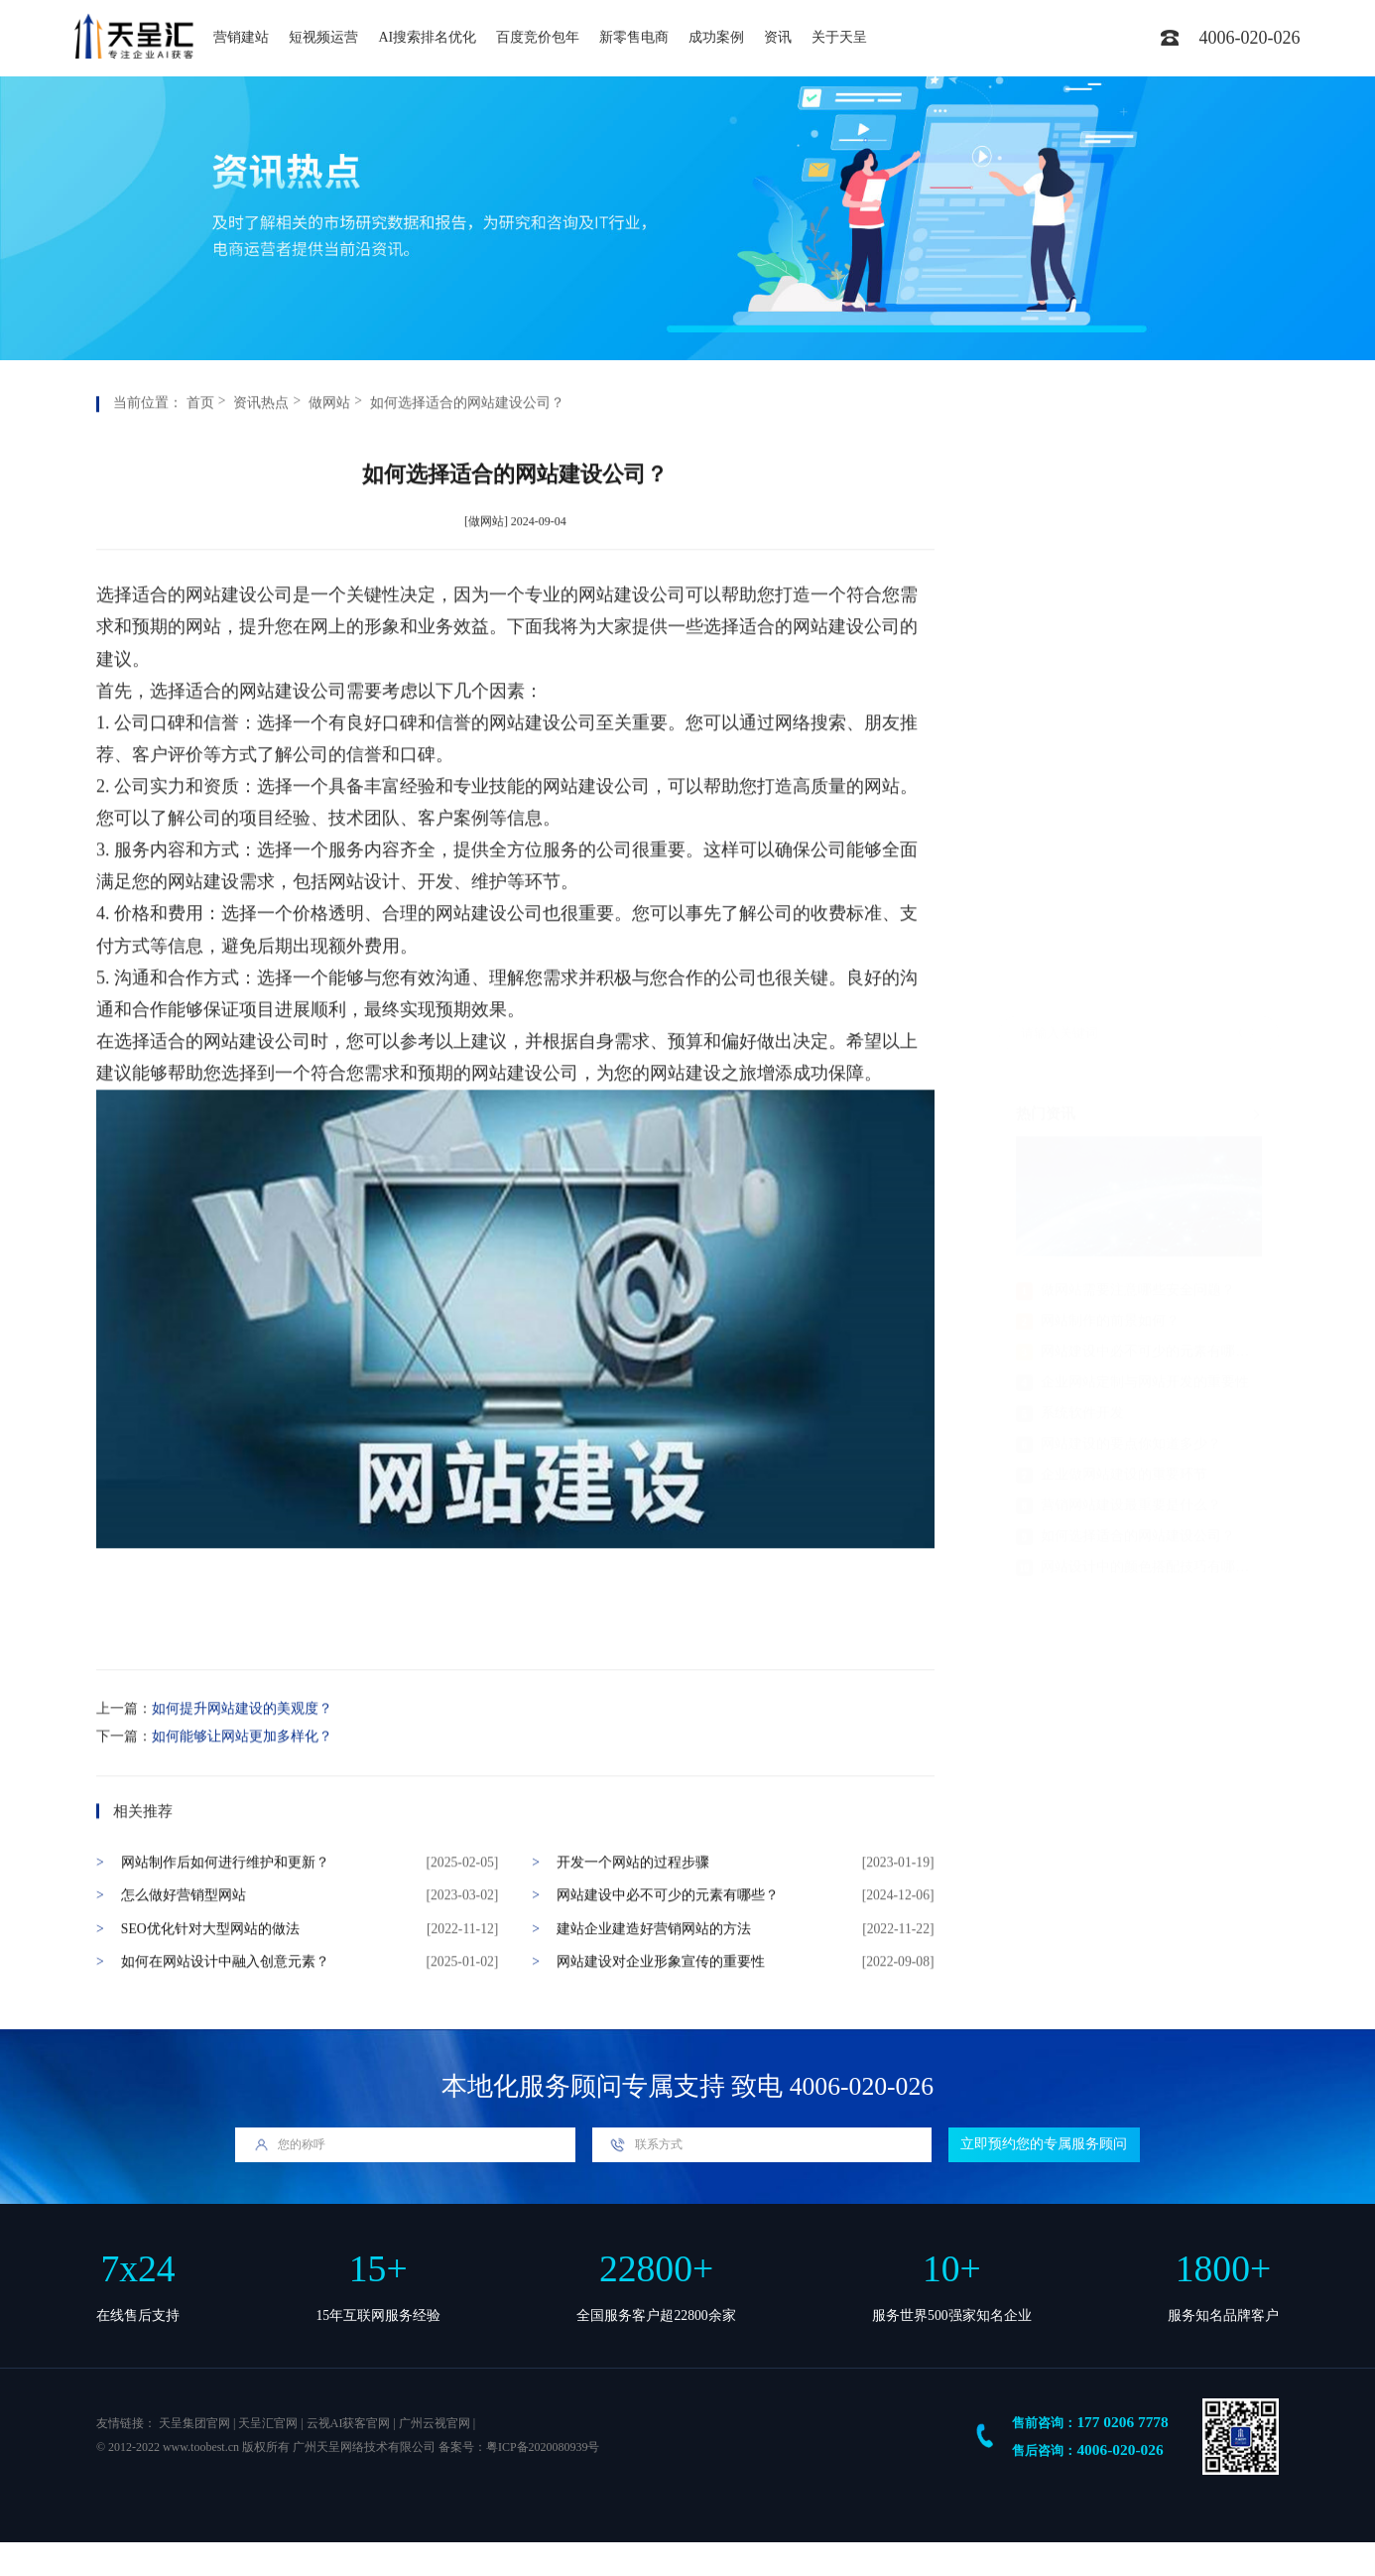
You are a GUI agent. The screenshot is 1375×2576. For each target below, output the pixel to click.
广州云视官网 (434, 2423)
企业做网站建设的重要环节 (1112, 888)
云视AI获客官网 (349, 2423)
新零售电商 (634, 37)
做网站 (329, 473)
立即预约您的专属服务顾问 (1043, 2143)
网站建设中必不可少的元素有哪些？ (1139, 765)
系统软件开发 (1070, 827)
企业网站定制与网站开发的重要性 (1133, 796)
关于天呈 (839, 37)
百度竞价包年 (537, 37)
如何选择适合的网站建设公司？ (467, 473)
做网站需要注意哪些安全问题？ (1126, 704)
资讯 (778, 37)
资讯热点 (261, 473)
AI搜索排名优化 (427, 37)
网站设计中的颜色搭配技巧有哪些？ (1139, 980)
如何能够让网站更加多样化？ (242, 1808)
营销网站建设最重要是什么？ (1119, 919)
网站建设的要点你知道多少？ (1119, 857)
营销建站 (241, 37)
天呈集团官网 (194, 2423)
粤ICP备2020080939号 (542, 2447)
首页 (200, 473)
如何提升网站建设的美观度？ (242, 1780)
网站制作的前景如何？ (1098, 734)
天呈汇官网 (268, 2423)
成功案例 (716, 37)
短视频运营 (323, 37)
